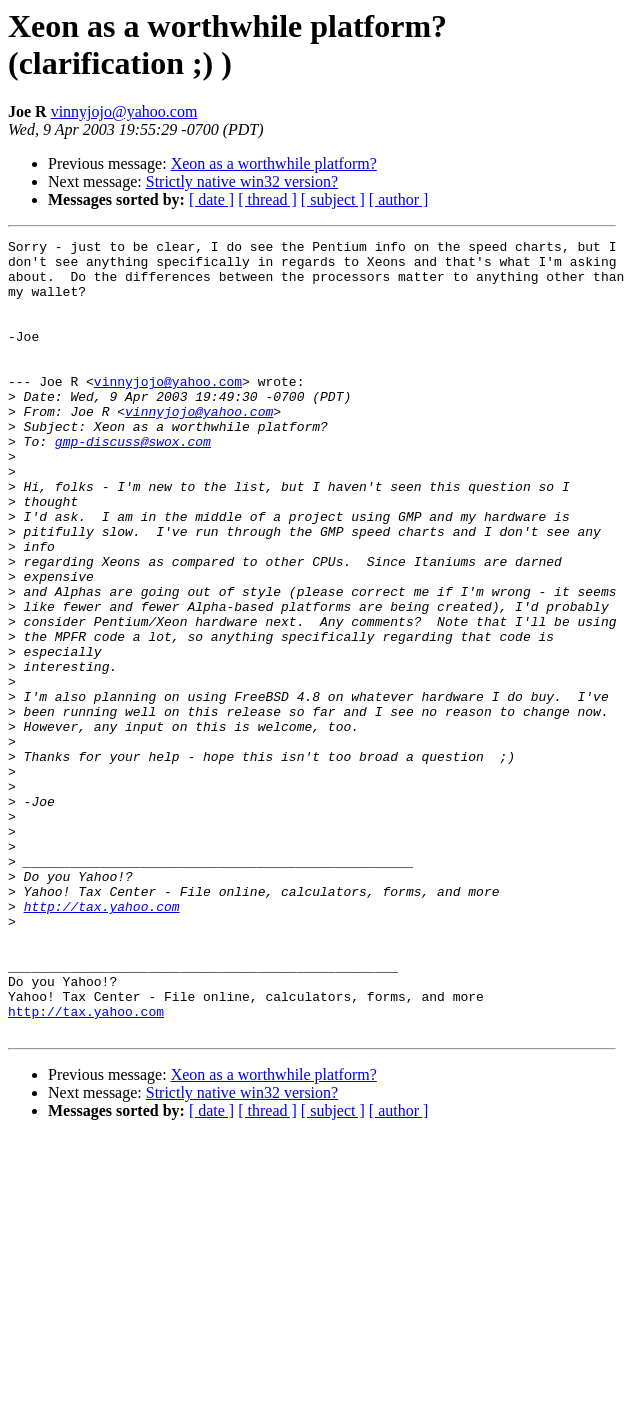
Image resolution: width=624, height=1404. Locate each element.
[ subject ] (333, 199)
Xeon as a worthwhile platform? (274, 163)
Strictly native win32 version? (242, 181)
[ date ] (211, 199)
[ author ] (399, 199)
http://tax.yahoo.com (102, 1041)
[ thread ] (267, 199)
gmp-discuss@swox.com (133, 483)
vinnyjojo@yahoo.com (124, 111)
